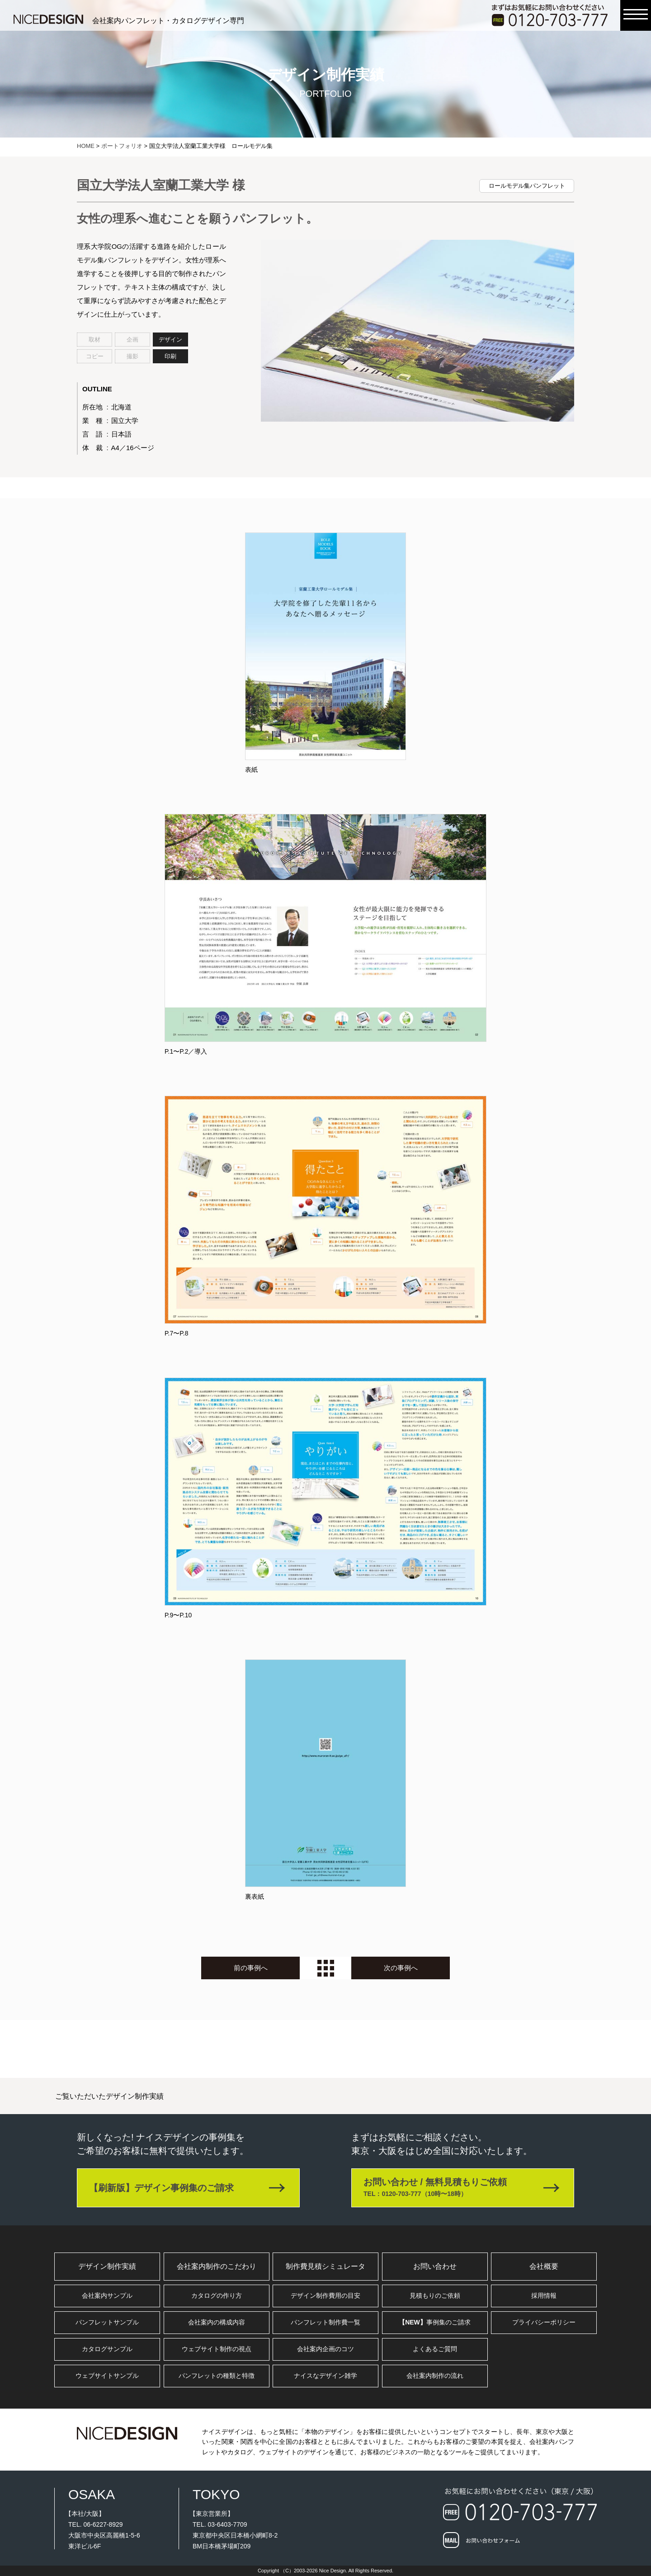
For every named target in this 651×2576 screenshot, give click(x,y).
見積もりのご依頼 (435, 2295)
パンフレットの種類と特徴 (217, 2375)
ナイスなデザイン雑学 (325, 2375)
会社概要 (543, 2266)
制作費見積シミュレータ (325, 2266)
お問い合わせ (435, 2266)
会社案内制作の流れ (434, 2375)
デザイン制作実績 (107, 2266)
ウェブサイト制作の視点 (216, 2349)
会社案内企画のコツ (325, 2349)
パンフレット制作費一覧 (325, 2322)
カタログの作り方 (216, 2295)
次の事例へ (401, 1968)
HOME (85, 146)
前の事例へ (251, 1968)
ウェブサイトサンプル (107, 2375)
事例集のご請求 (435, 2322)
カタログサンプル (107, 2349)
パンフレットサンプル (107, 2322)
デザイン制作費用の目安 (325, 2295)
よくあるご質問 (435, 2349)
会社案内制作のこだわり (216, 2266)
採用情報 (544, 2295)
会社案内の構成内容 (216, 2322)
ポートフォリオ (121, 146)
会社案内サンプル (107, 2295)
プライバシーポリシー (544, 2322)
